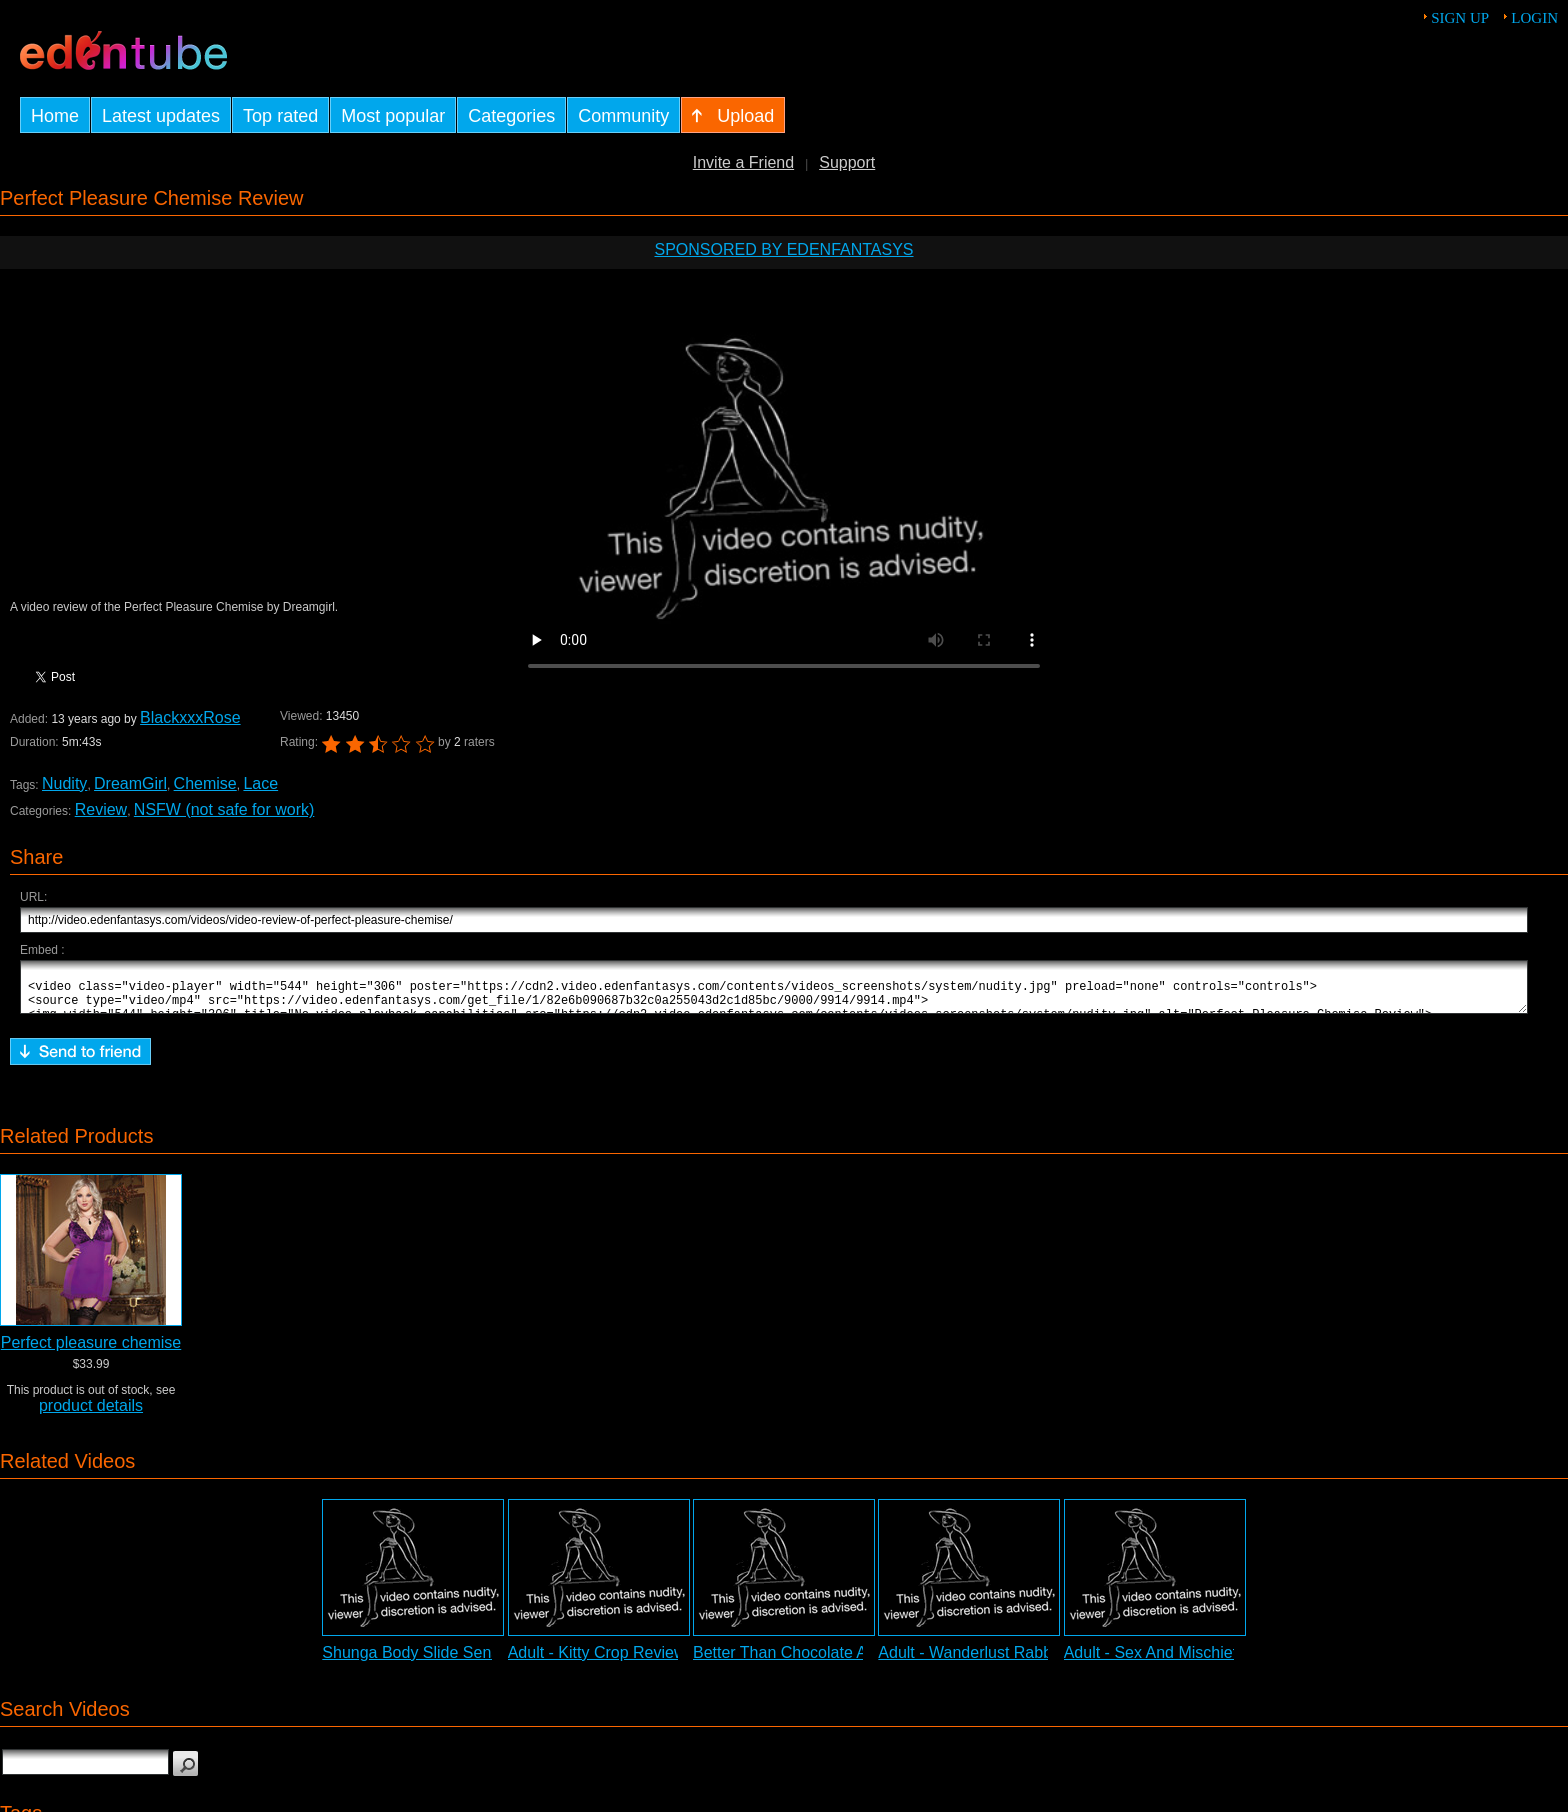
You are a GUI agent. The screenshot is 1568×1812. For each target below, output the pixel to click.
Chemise (205, 783)
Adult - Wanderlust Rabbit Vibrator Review (1027, 1661)
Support (847, 162)
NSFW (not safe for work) (224, 809)
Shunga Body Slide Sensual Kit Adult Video (475, 1661)
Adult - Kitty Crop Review (597, 1661)
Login (1534, 18)
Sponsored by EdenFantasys (783, 249)
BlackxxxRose (190, 717)
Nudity (64, 783)
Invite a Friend (743, 162)
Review (101, 809)
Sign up (1460, 18)
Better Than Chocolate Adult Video (815, 1661)
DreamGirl (130, 783)
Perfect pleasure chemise (91, 1351)
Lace (260, 783)
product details (91, 1414)
